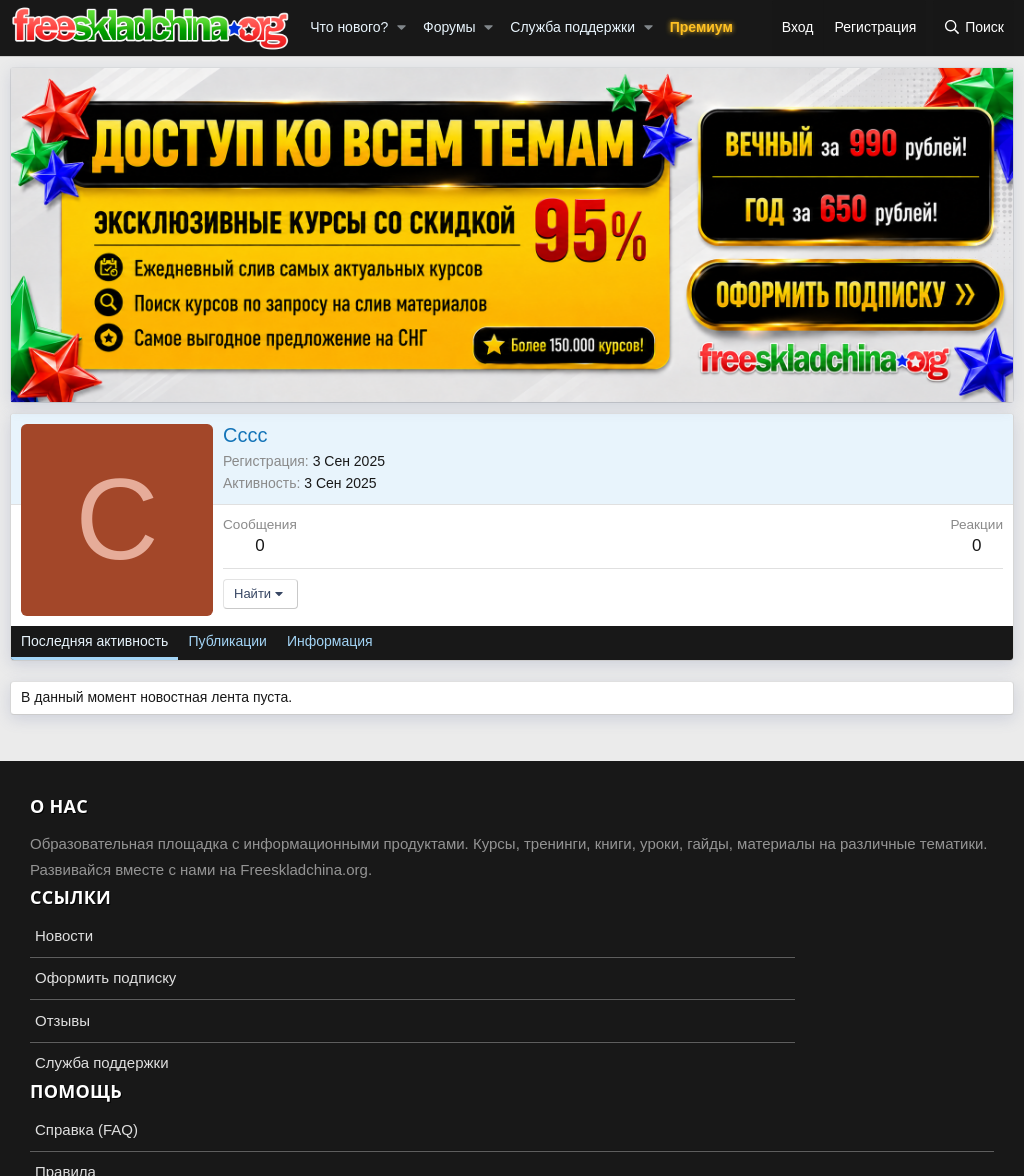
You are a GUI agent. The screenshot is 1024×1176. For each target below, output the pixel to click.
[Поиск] (973, 28)
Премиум (701, 27)
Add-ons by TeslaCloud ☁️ (512, 1142)
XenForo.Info (126, 1158)
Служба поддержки (572, 27)
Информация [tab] (330, 641)
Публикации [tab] (227, 641)
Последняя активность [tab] (94, 641)
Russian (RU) (61, 1105)
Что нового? (349, 27)
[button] (401, 28)
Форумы (449, 27)
